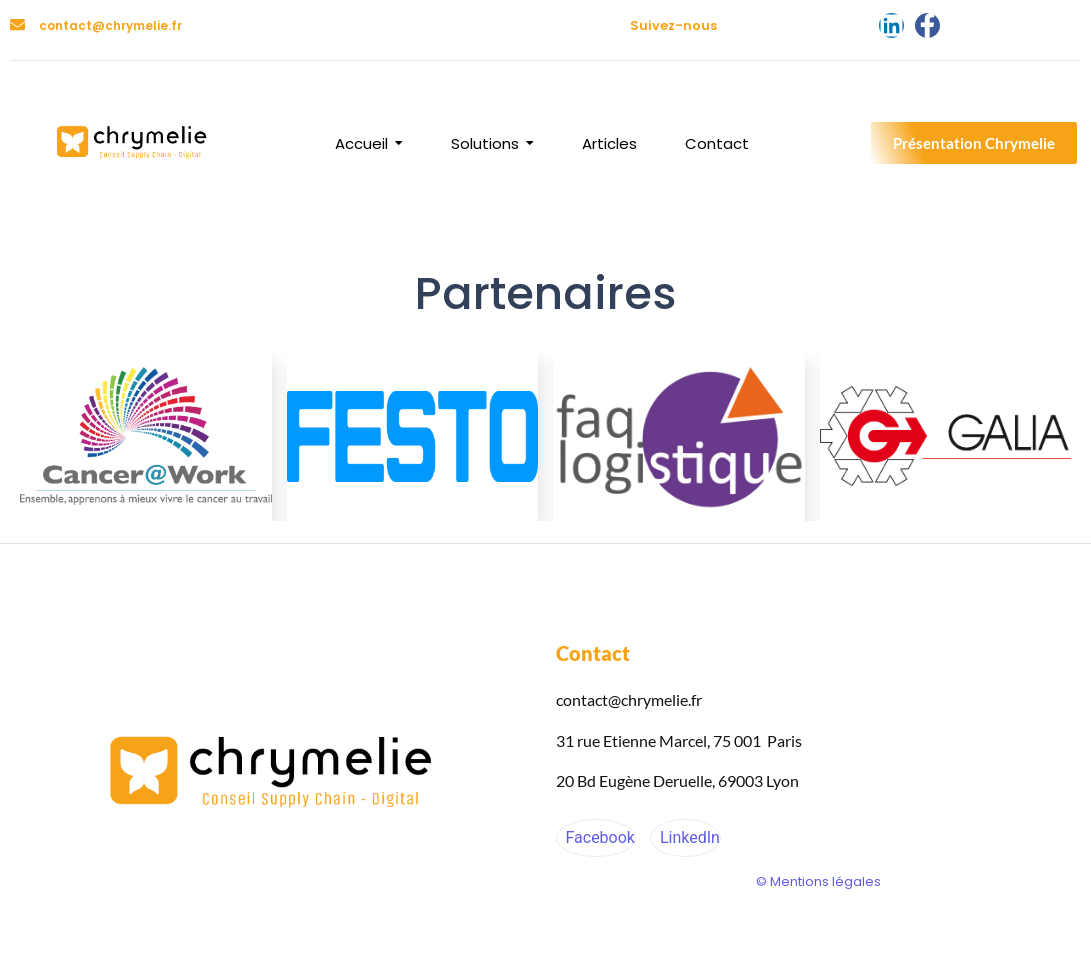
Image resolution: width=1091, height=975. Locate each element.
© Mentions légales (818, 881)
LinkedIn (688, 837)
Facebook (598, 837)
